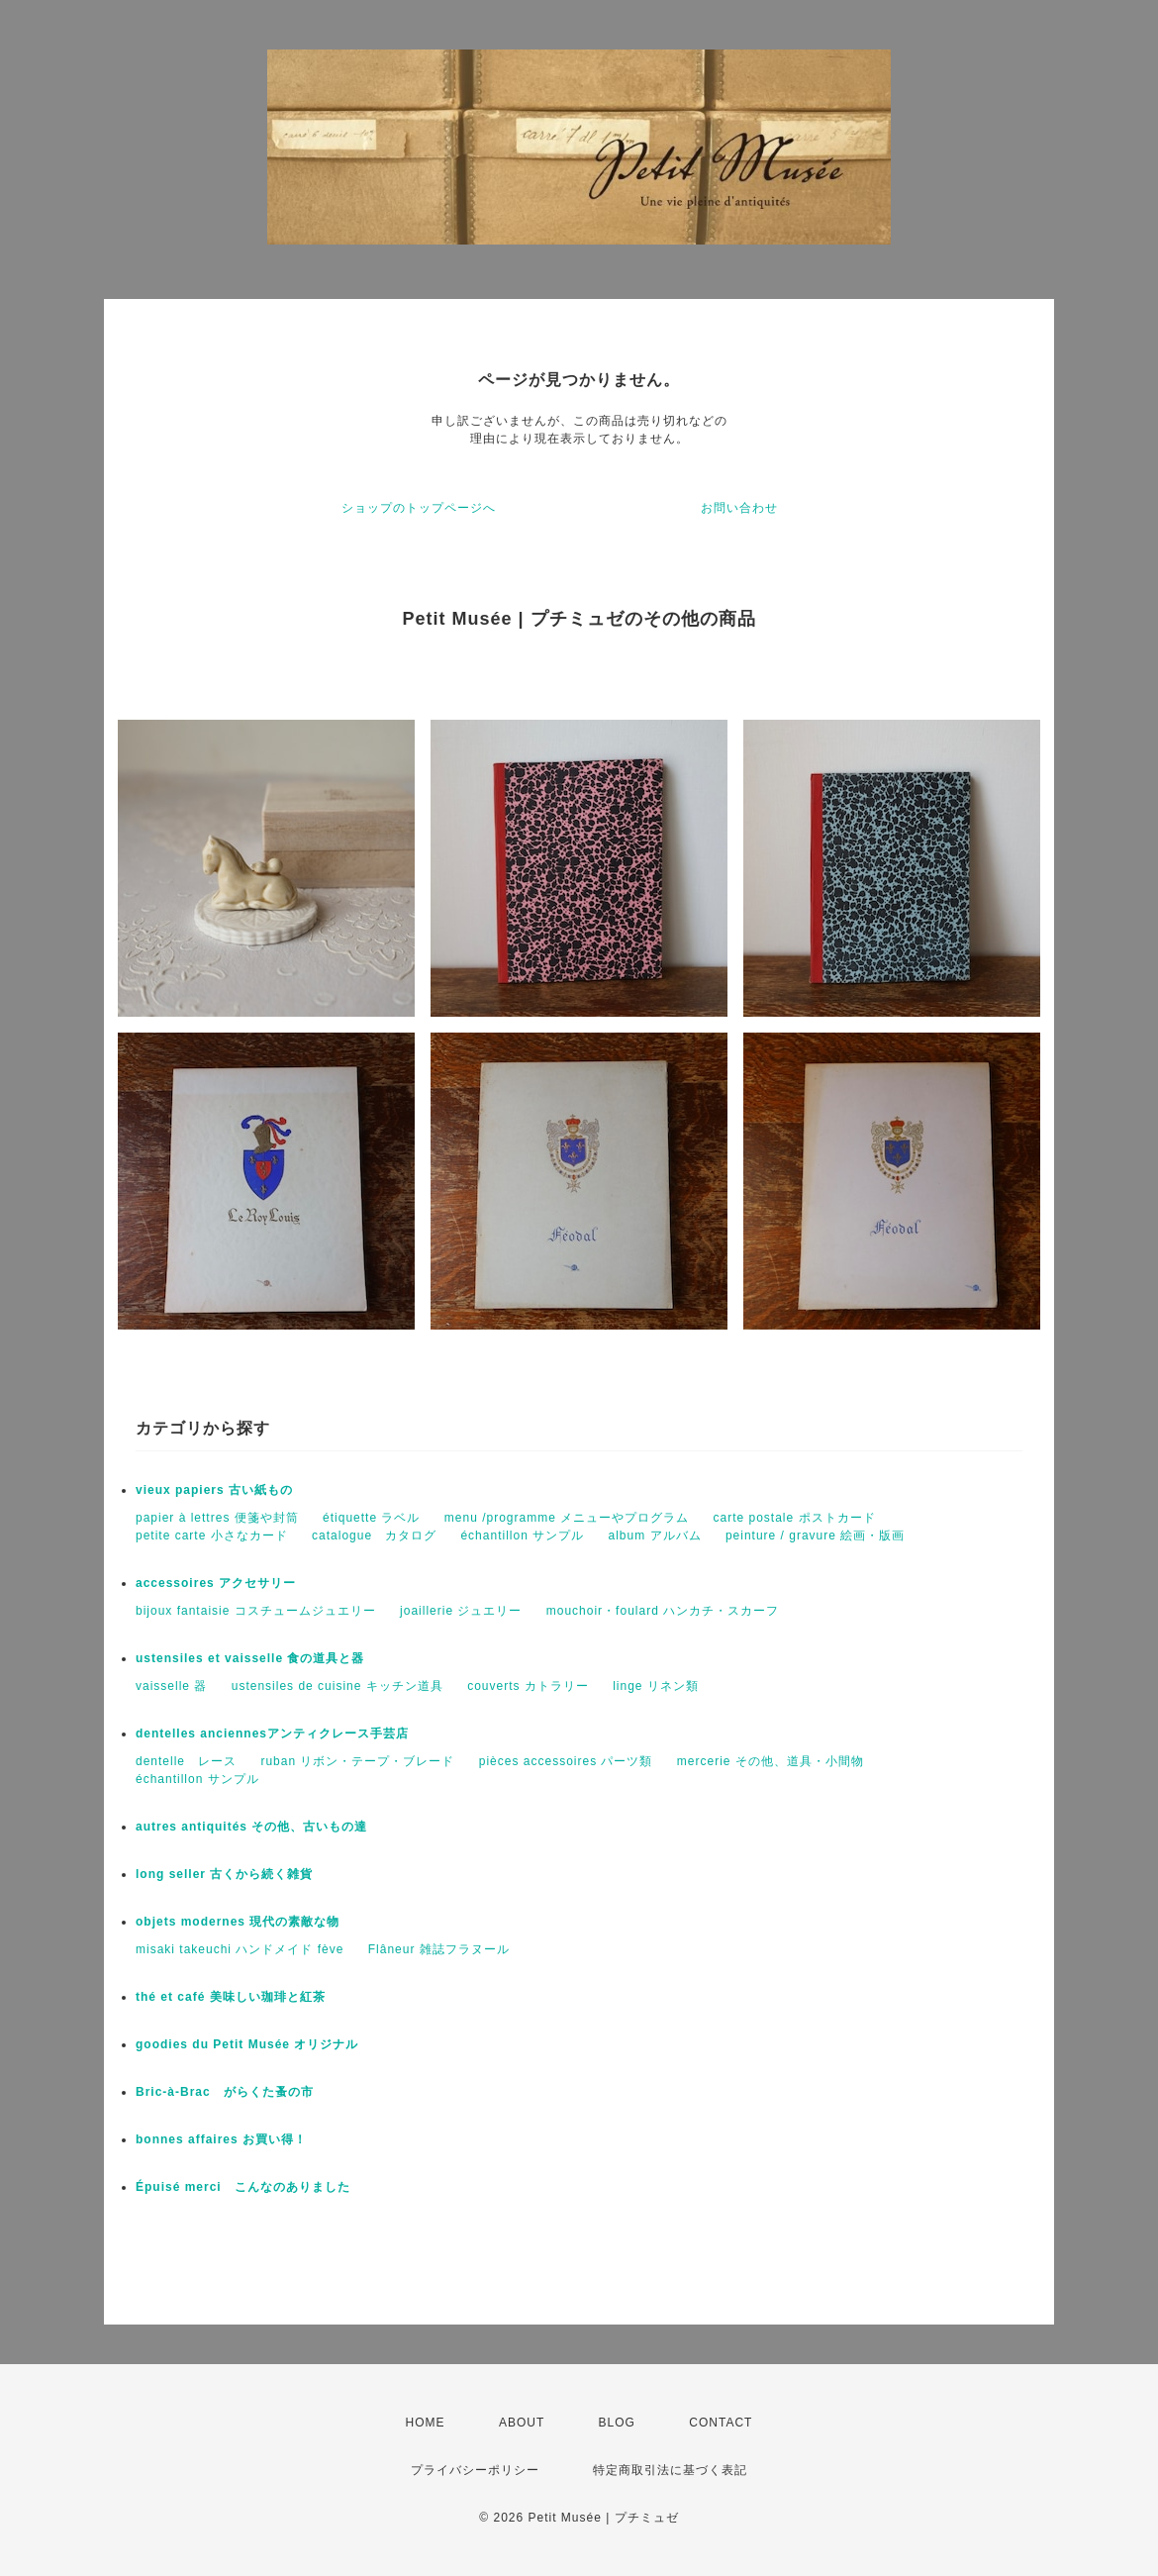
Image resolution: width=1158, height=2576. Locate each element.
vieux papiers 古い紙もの (214, 1490)
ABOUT (521, 2422)
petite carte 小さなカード (212, 1535)
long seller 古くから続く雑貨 (224, 1874)
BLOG (617, 2422)
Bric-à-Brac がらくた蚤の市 (225, 2092)
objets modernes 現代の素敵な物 (237, 1922)
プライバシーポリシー (475, 2470)
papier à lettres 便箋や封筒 (217, 1518)
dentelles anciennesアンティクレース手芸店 (272, 1733)
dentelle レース (186, 1761)
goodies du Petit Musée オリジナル (247, 2044)
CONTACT (720, 2422)
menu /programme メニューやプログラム (566, 1518)
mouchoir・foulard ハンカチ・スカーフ (662, 1611)
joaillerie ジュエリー (461, 1611)
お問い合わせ (739, 508)
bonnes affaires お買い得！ (221, 2139)
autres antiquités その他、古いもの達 (251, 1826)
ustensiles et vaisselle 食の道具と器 (250, 1658)
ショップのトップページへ (418, 508)
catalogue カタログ (374, 1535)
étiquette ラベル (371, 1518)
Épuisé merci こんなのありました (243, 2187)
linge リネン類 (656, 1686)
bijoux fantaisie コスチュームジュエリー (256, 1611)
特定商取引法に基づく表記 (670, 2470)
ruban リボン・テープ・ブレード (357, 1761)
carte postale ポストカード (795, 1518)
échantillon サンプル (522, 1535)
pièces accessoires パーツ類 (566, 1761)
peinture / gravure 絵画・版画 (815, 1535)
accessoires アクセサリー (216, 1583)
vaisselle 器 (171, 1686)
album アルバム (655, 1535)
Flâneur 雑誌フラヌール (439, 1949)
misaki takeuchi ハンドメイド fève (239, 1949)
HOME (425, 2422)
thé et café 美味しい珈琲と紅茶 (231, 1997)
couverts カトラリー (528, 1686)
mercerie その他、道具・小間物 (770, 1761)
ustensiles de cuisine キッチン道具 (337, 1686)
